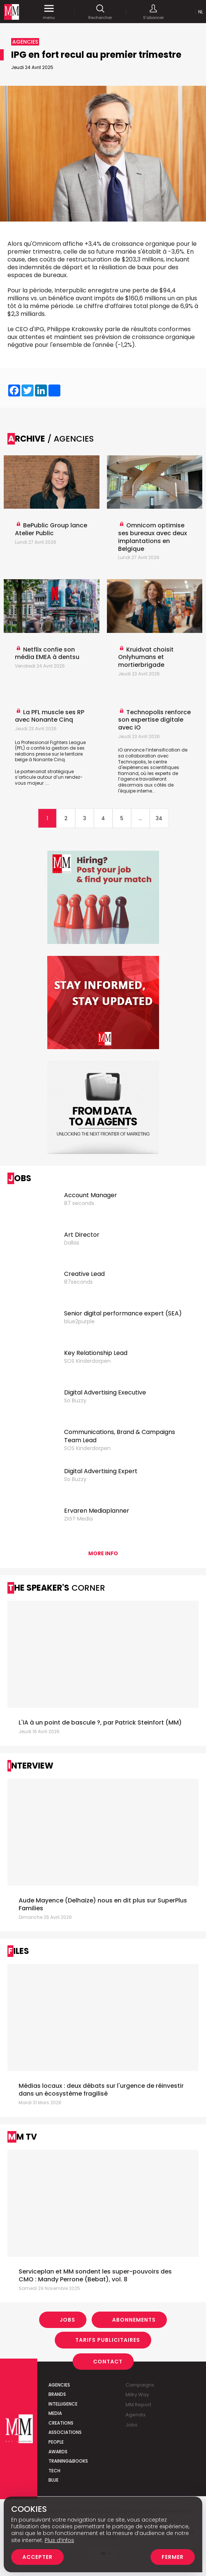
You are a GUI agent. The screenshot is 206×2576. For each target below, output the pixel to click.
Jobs (67, 2320)
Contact (108, 2361)
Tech (54, 2470)
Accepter (37, 2557)
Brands (57, 2394)
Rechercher (100, 12)
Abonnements (134, 2320)
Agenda (135, 2414)
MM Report (138, 2404)
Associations (65, 2432)
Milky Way (137, 2394)
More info (103, 1553)
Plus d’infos (59, 2540)
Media (55, 2413)
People (56, 2442)
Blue (53, 2480)
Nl (200, 12)
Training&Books (68, 2461)
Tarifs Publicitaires (107, 2340)
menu (49, 12)
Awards (57, 2451)
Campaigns (140, 2384)
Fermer (173, 2557)
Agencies (59, 2385)
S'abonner (153, 12)
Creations (60, 2423)
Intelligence (62, 2404)
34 (159, 818)
